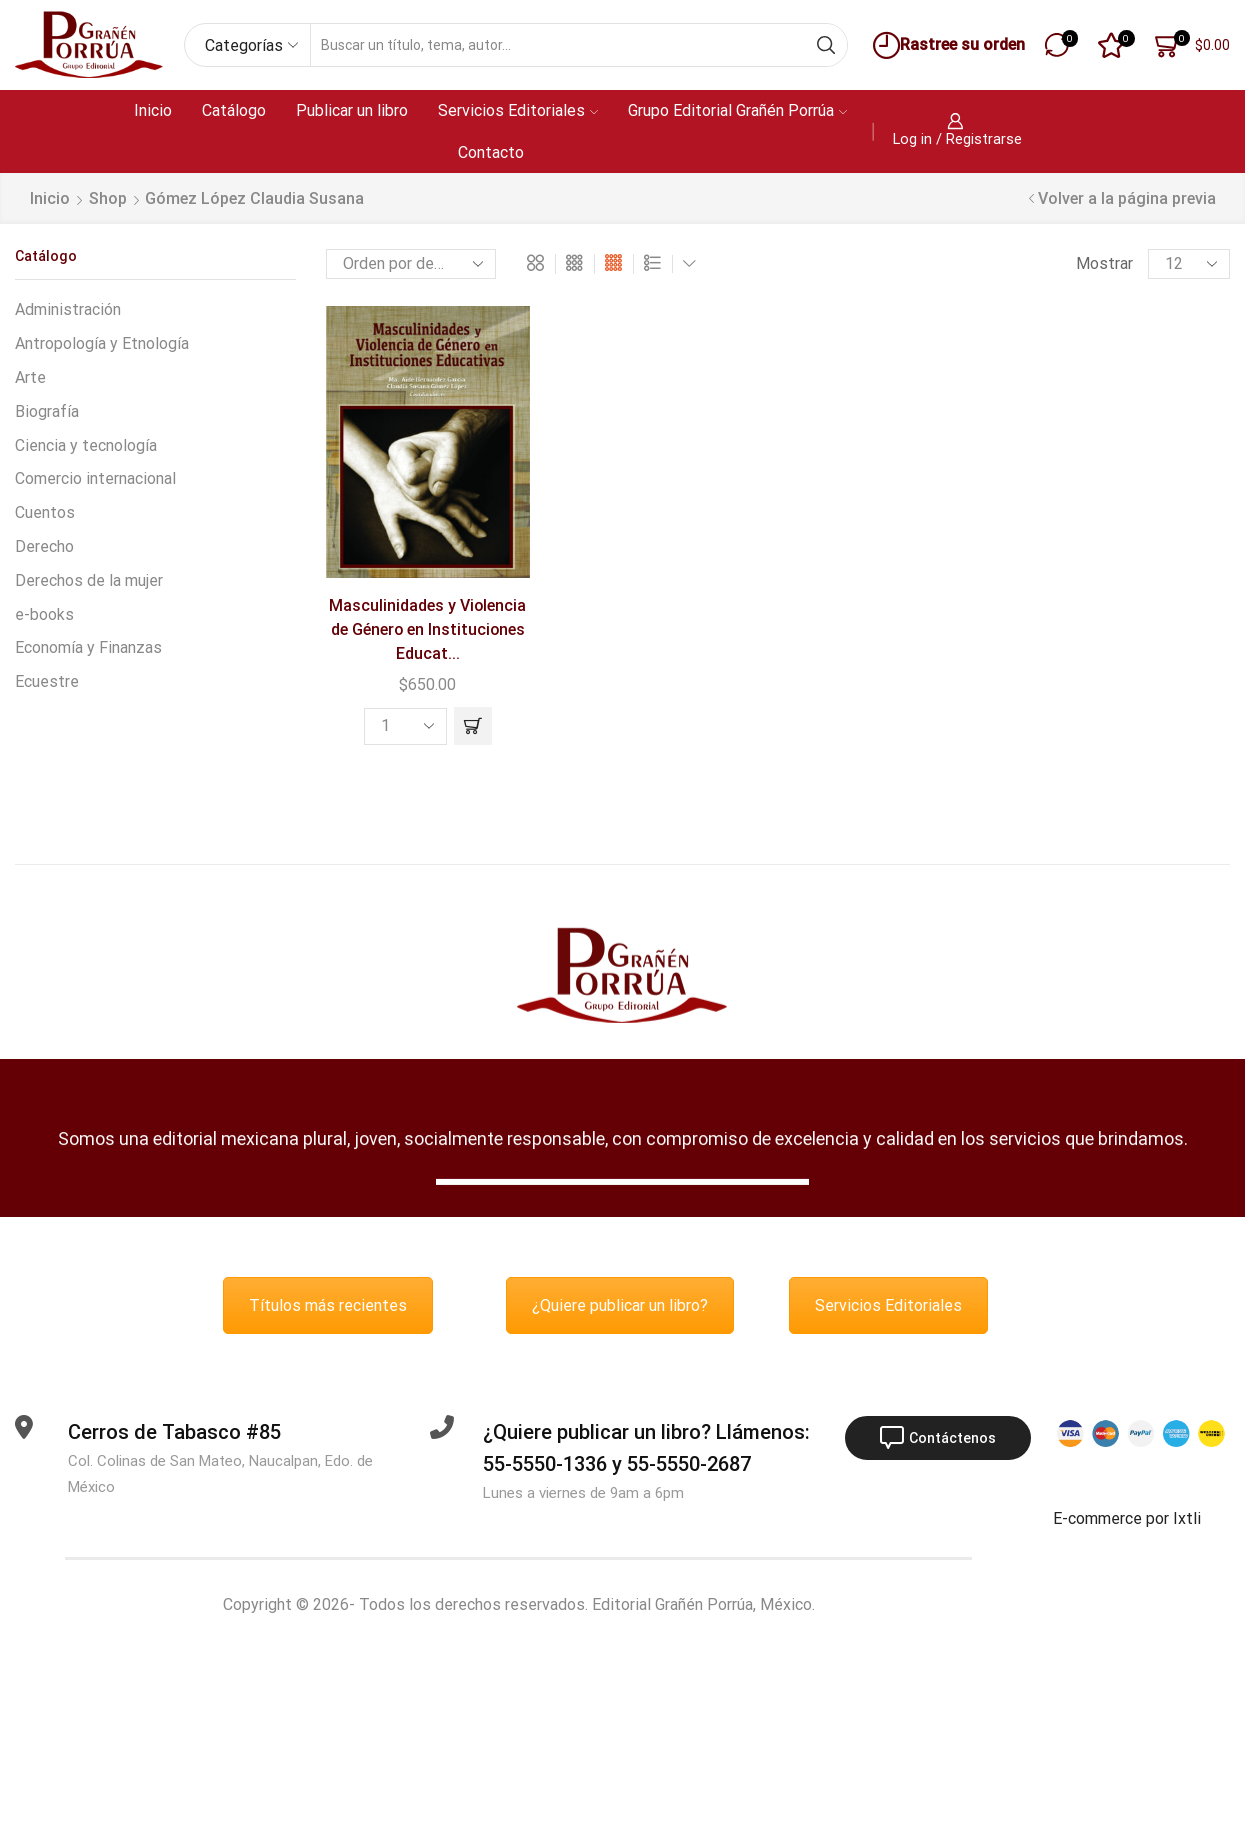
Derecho (44, 546)
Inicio (153, 110)
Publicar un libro (352, 110)
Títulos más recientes (328, 1305)
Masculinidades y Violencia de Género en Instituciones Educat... (427, 629)
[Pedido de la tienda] (411, 264)
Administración (68, 309)
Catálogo (234, 110)
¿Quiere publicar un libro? (620, 1305)
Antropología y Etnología (102, 343)
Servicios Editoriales (518, 110)
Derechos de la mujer (89, 580)
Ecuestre (47, 681)
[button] (473, 726)
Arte (30, 377)
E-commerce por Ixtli (1127, 1518)
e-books (44, 614)
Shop (108, 198)
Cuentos (45, 512)
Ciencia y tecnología (86, 445)
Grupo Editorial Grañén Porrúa (737, 110)
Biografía (47, 411)
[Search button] (826, 45)
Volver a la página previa (1127, 198)
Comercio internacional (95, 478)
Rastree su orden (946, 45)
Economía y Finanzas (88, 647)
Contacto (491, 152)
